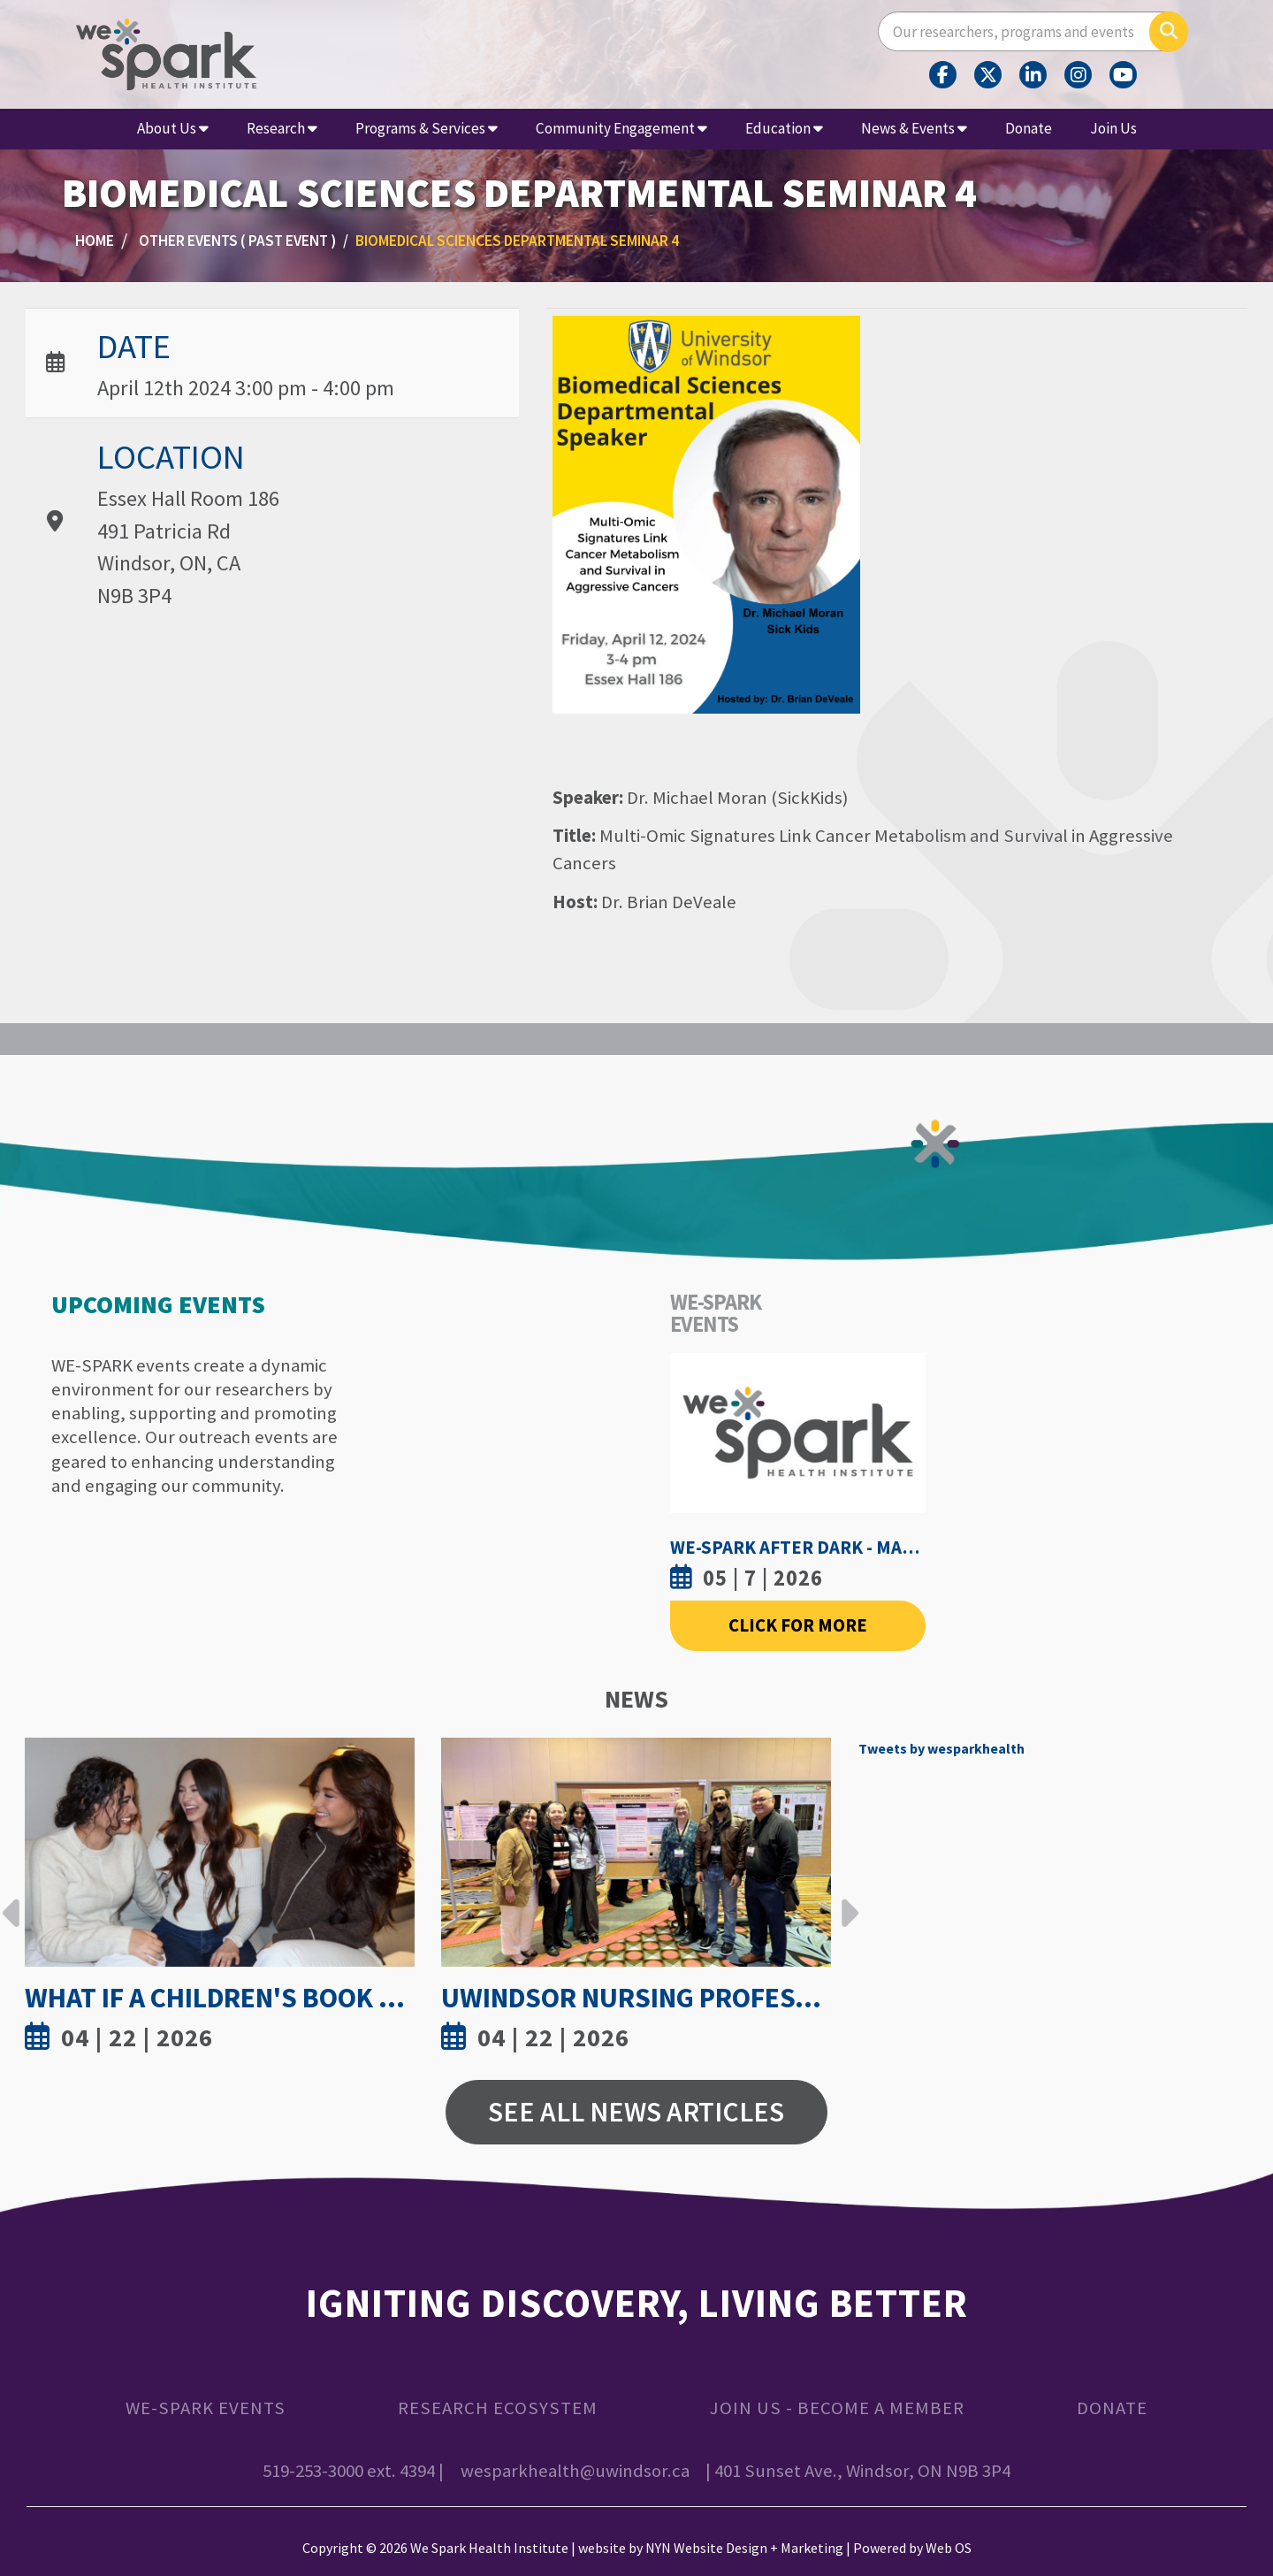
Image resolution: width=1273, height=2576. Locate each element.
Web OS (949, 2548)
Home (94, 240)
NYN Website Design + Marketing (744, 2548)
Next (845, 1899)
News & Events (914, 128)
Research (282, 128)
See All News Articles (636, 2111)
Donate (1028, 128)
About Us (173, 128)
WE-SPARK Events (206, 2407)
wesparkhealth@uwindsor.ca (575, 2470)
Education (784, 128)
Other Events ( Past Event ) (237, 240)
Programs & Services (426, 128)
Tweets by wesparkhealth (941, 1748)
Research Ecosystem (498, 2407)
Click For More (797, 1625)
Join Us (1113, 128)
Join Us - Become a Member (837, 2407)
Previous (11, 1899)
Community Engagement (621, 128)
